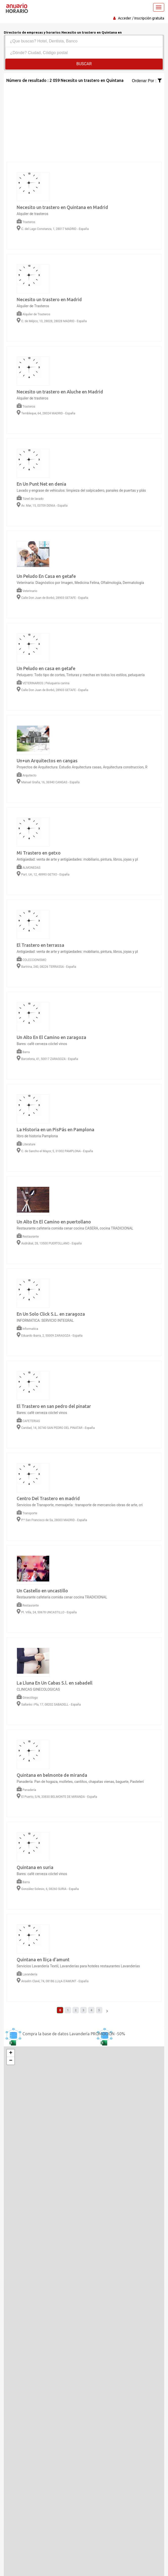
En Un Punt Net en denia (41, 483)
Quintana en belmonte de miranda (52, 1775)
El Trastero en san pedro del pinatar (54, 1406)
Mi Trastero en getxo (39, 852)
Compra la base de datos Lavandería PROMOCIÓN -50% (73, 2033)
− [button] (10, 2061)
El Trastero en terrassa (40, 945)
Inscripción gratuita (149, 18)
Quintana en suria (35, 1867)
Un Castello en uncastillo (42, 1590)
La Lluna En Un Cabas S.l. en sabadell (54, 1682)
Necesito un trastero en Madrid (49, 299)
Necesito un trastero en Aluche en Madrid (60, 391)
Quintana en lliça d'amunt (43, 1959)
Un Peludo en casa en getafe (46, 668)
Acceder (124, 18)
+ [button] (10, 2053)
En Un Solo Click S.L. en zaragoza (51, 1313)
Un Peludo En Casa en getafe (46, 576)
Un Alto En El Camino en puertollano (54, 1221)
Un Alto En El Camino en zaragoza (51, 1037)
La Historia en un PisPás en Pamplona (55, 1129)
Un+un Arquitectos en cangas (47, 760)
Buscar (84, 63)
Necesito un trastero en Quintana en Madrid (62, 207)
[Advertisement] (84, 119)
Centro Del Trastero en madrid (48, 1498)
